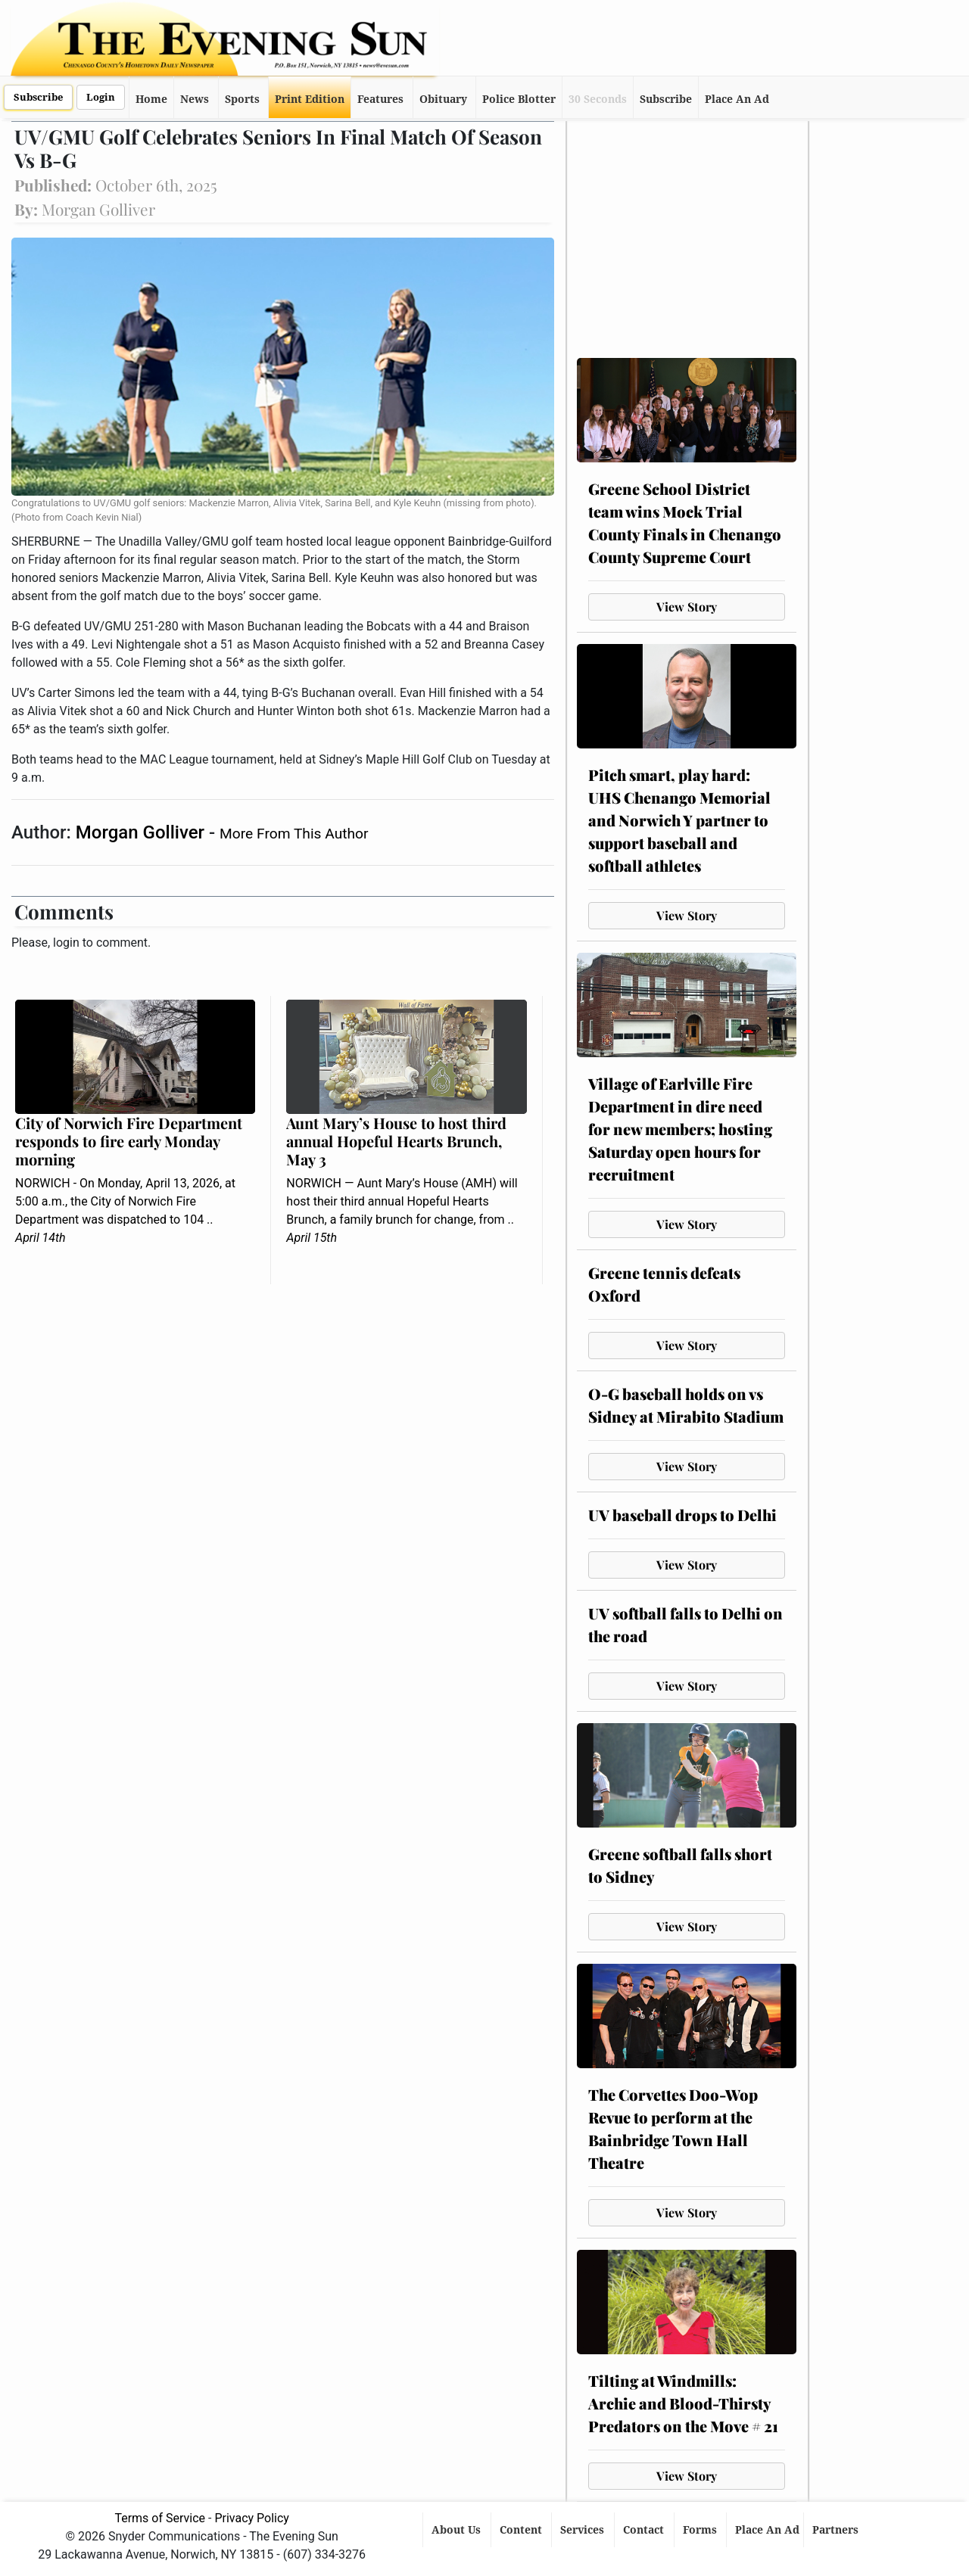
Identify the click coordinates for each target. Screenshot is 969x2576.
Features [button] (380, 99)
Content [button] (522, 2530)
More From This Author (294, 833)
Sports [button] (242, 99)
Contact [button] (645, 2530)
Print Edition (309, 99)
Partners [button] (837, 2530)
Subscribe (38, 97)
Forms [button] (701, 2530)
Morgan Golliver (142, 832)
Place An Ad (737, 99)
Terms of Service (159, 2518)
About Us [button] (458, 2530)
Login (100, 97)
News (194, 99)
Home (151, 99)
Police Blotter (519, 99)
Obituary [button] (443, 99)
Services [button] (583, 2530)
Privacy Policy (251, 2518)
